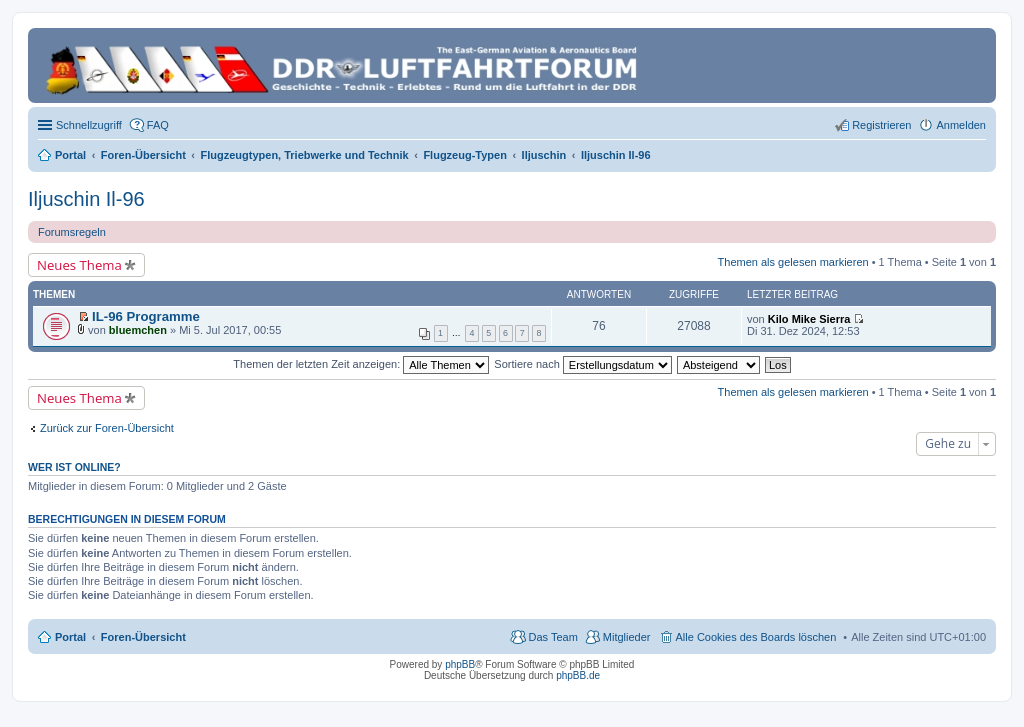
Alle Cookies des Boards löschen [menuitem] (756, 637)
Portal (70, 155)
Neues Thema (79, 265)
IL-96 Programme (146, 316)
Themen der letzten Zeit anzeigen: (361, 364)
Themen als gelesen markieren (793, 262)
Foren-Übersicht (143, 637)
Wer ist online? (74, 467)
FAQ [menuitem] (158, 125)
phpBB (460, 664)
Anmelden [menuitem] (961, 125)
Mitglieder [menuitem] (627, 637)
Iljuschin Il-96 (86, 199)
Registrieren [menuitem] (881, 125)
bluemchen (138, 330)
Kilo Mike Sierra (809, 319)
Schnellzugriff (89, 125)
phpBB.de (578, 675)
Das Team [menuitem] (552, 637)
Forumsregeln (72, 232)
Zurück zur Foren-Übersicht (107, 428)
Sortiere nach (582, 364)
